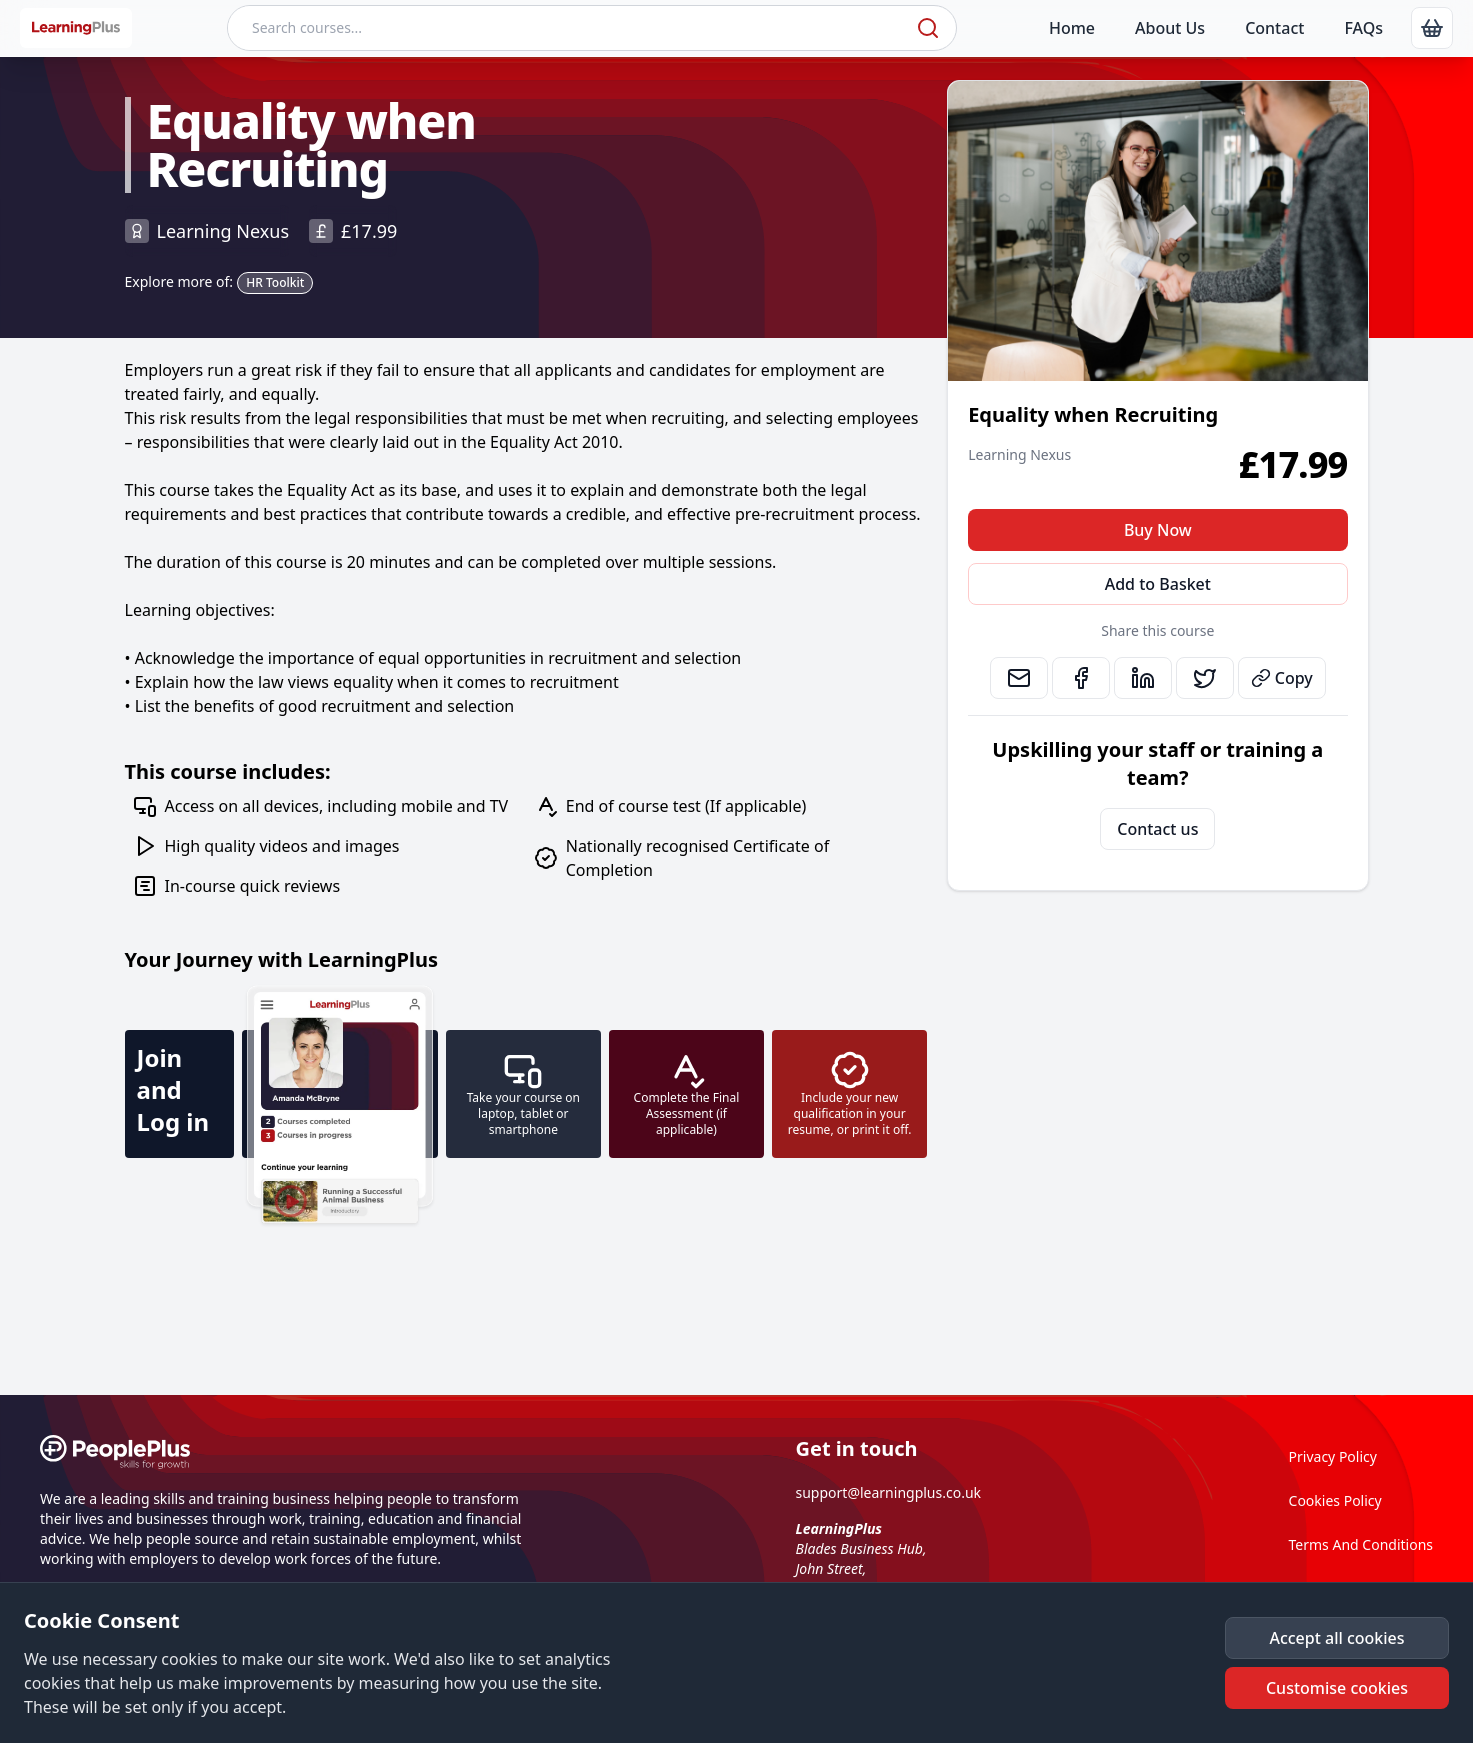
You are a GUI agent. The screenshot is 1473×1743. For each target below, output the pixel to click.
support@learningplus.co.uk (889, 1492)
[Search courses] (570, 28)
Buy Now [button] (1158, 530)
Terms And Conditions (1361, 1544)
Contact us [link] (1157, 829)
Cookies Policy (1335, 1500)
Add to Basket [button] (1158, 584)
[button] (1337, 1638)
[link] (1432, 28)
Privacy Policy (1333, 1456)
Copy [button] (1282, 678)
